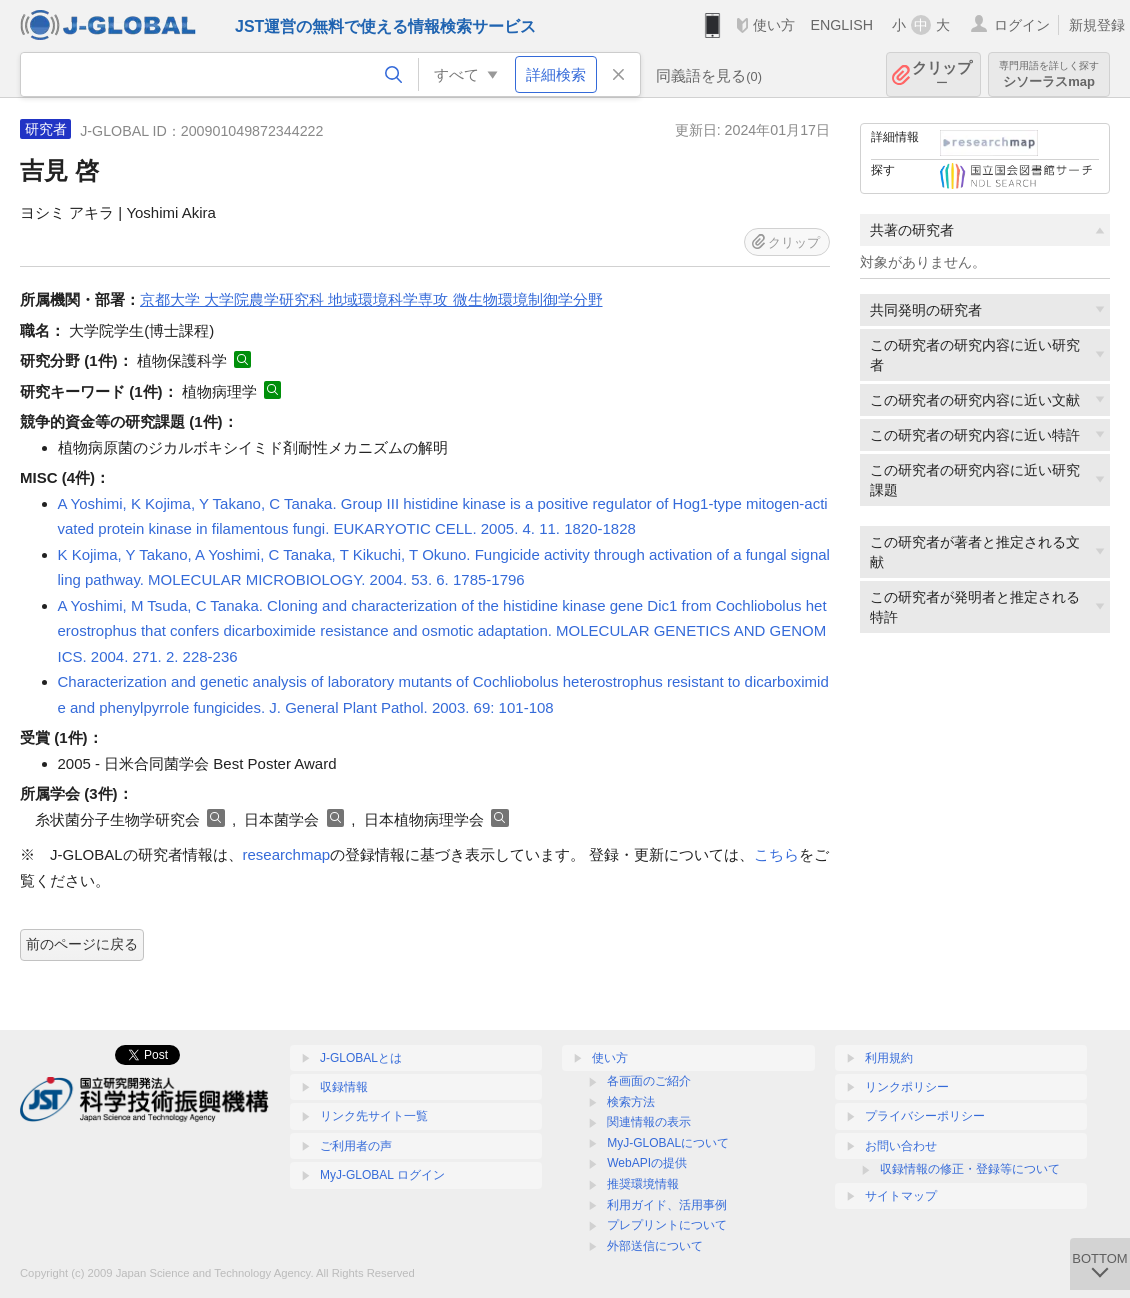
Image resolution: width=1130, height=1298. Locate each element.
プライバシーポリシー (925, 1116)
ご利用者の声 (356, 1146)
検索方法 (631, 1102)
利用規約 (889, 1058)
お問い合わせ (901, 1146)
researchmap (287, 854)
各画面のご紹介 (649, 1081)
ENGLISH (841, 25)
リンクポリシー (907, 1087)
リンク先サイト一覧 (374, 1116)
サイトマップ (901, 1196)
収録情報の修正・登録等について (970, 1169)
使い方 (774, 25)
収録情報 (344, 1087)
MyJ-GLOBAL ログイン (382, 1175)
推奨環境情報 (643, 1184)
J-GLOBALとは (361, 1058)
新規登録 (1097, 25)
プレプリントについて (667, 1225)
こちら (776, 854)
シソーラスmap (1049, 74)
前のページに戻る (82, 944)
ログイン (1022, 25)
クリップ (942, 74)
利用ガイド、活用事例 (667, 1205)
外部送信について (655, 1246)
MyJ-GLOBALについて (668, 1143)
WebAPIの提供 (647, 1163)
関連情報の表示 (649, 1122)
